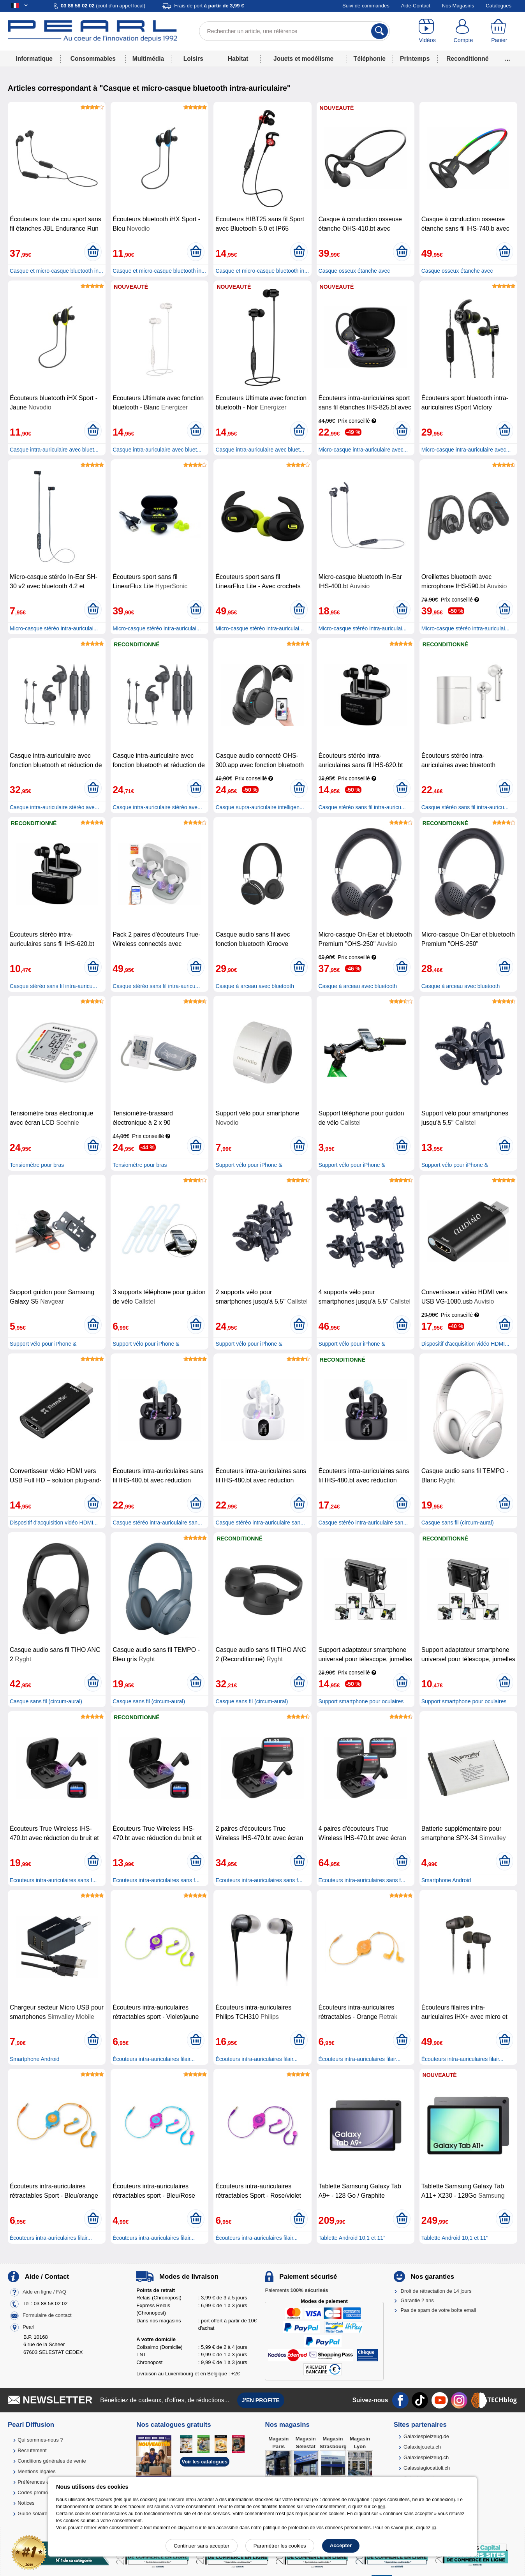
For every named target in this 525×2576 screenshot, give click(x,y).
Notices (26, 2503)
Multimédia (148, 58)
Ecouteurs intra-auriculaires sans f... (53, 1880)
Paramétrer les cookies (280, 2546)
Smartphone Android (446, 1880)
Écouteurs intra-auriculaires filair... (154, 2059)
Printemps (415, 58)
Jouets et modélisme (303, 58)
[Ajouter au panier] (93, 251)
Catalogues (498, 6)
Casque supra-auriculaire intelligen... (259, 807)
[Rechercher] (379, 31)
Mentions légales (37, 2471)
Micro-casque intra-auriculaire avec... (363, 449)
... (507, 58)
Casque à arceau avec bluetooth (254, 986)
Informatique (34, 58)
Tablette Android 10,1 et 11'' (352, 2238)
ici (434, 2527)
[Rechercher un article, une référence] (294, 31)
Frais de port (209, 6)
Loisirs (193, 58)
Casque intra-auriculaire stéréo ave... (54, 807)
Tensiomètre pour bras (37, 1165)
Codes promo (33, 2492)
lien (381, 2506)
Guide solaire (33, 2513)
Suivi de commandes (365, 6)
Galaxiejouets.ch (422, 2447)
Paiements (296, 2290)
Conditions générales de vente (52, 2461)
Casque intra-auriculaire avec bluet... (54, 449)
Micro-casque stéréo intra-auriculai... (54, 628)
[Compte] (463, 31)
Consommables (93, 58)
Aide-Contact (415, 6)
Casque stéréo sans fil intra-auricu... (362, 807)
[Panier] (499, 31)
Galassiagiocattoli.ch (426, 2468)
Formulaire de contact (47, 2315)
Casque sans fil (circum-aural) (457, 1522)
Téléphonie (370, 58)
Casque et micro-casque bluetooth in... (56, 271)
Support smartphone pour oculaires (361, 1701)
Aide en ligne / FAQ (44, 2292)
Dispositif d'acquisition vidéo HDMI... (465, 1344)
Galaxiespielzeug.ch (426, 2457)
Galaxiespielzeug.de (426, 2436)
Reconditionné (467, 58)
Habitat (238, 58)
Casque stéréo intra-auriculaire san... (157, 1522)
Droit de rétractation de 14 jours (436, 2291)
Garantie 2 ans (417, 2300)
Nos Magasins (458, 6)
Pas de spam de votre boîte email (438, 2310)
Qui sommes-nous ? (40, 2440)
